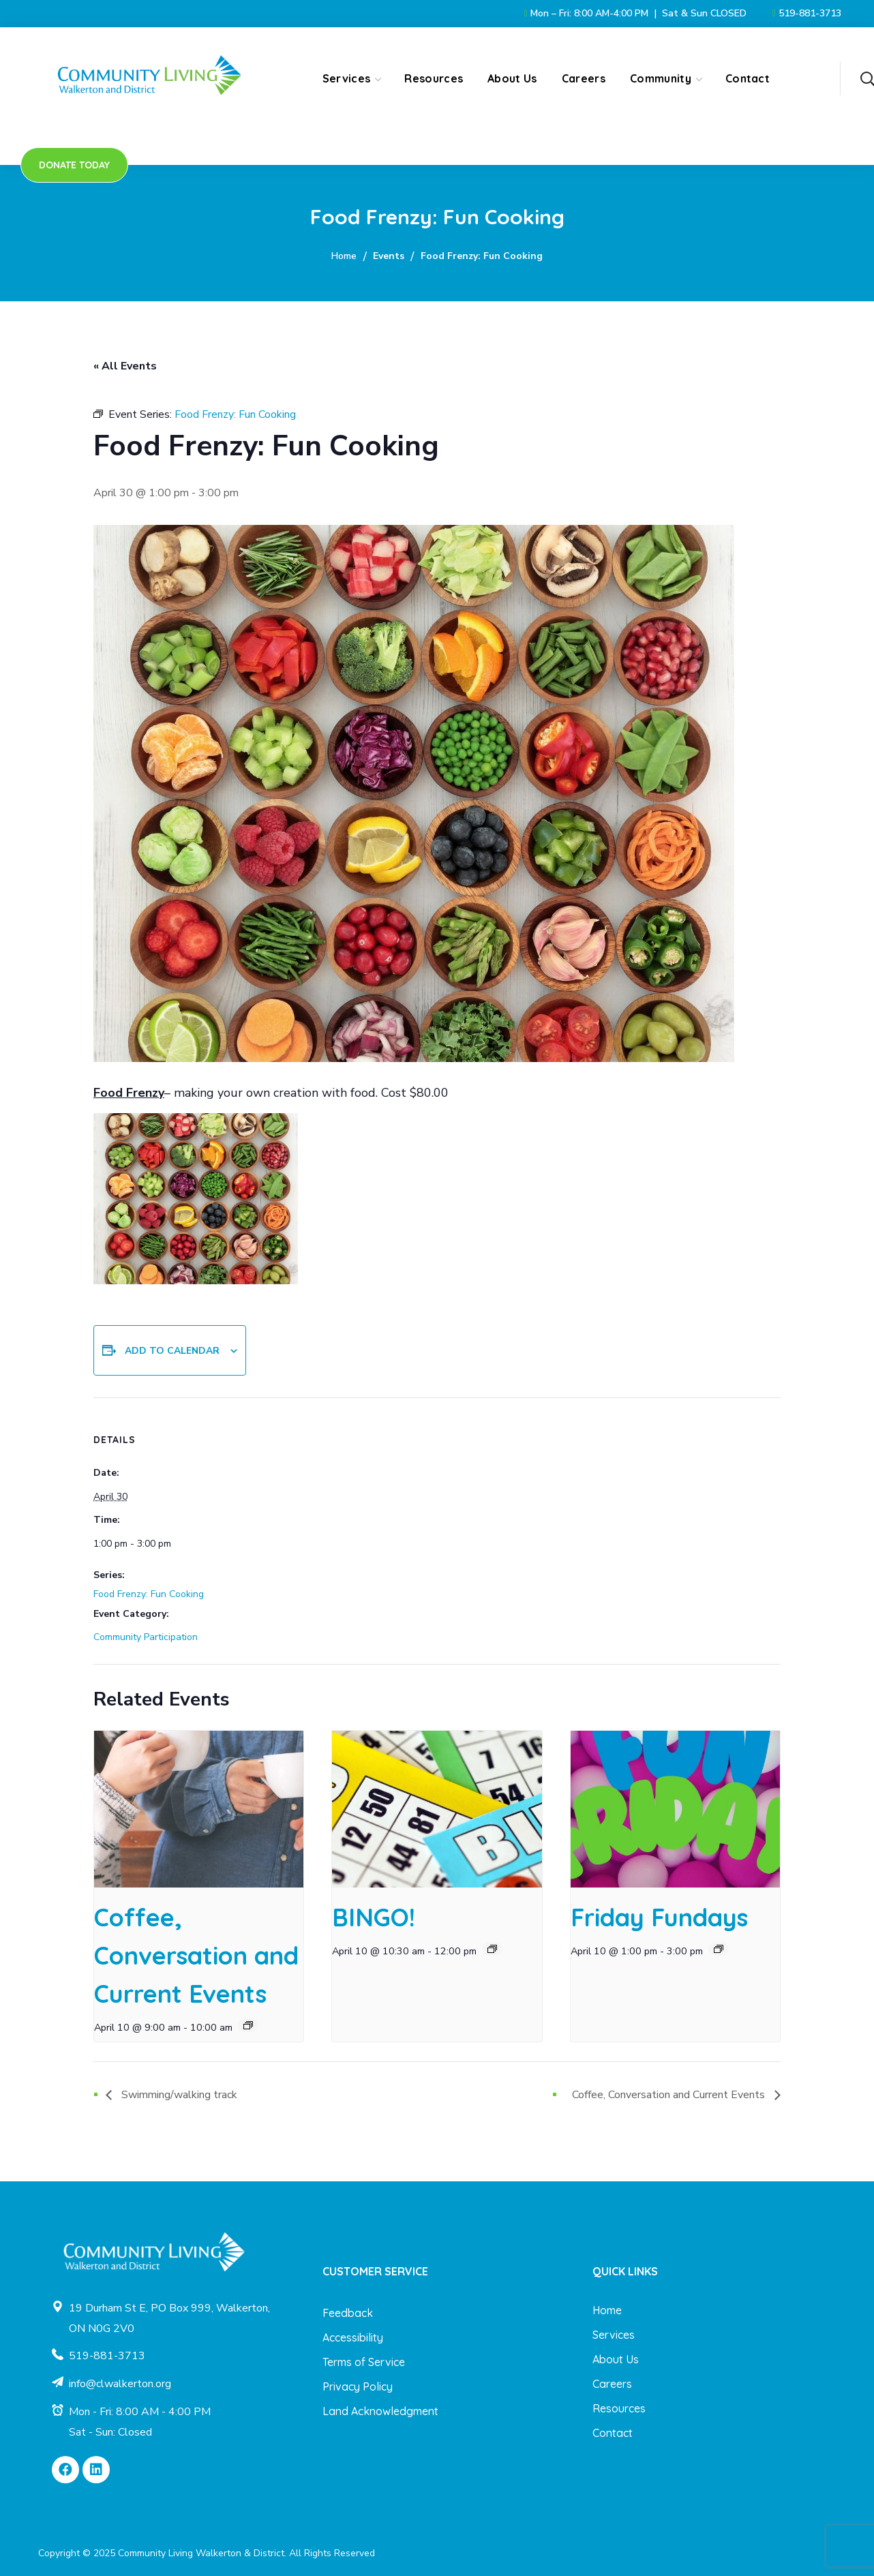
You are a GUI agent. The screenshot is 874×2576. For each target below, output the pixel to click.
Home (344, 255)
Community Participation (145, 1637)
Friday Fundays (659, 1917)
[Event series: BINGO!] (492, 1949)
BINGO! (373, 1917)
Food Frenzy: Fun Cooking (148, 1594)
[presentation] (198, 1809)
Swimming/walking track (178, 2094)
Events (388, 255)
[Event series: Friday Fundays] (718, 1949)
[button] (867, 78)
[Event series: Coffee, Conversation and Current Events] (248, 2025)
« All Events (125, 366)
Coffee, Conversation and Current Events (196, 1955)
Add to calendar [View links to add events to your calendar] (172, 1350)
